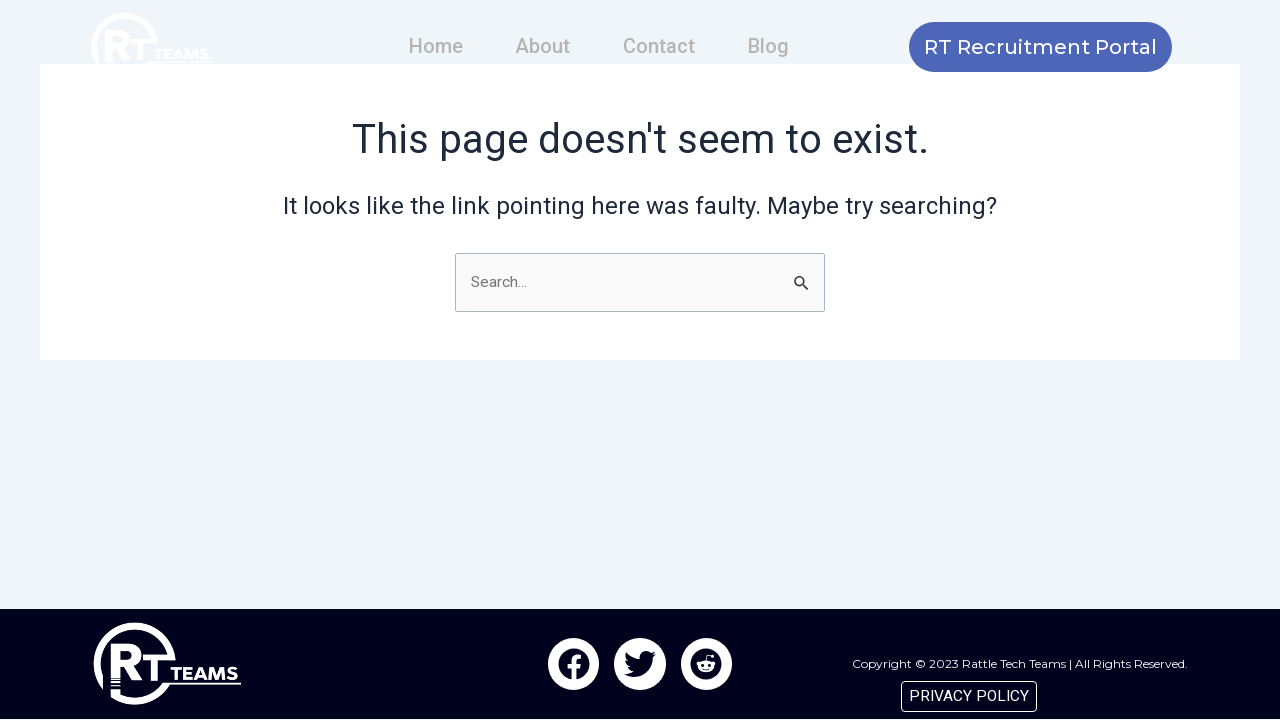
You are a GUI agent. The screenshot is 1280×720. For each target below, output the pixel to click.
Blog (764, 46)
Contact (658, 46)
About (544, 46)
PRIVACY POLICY (967, 695)
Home (440, 46)
